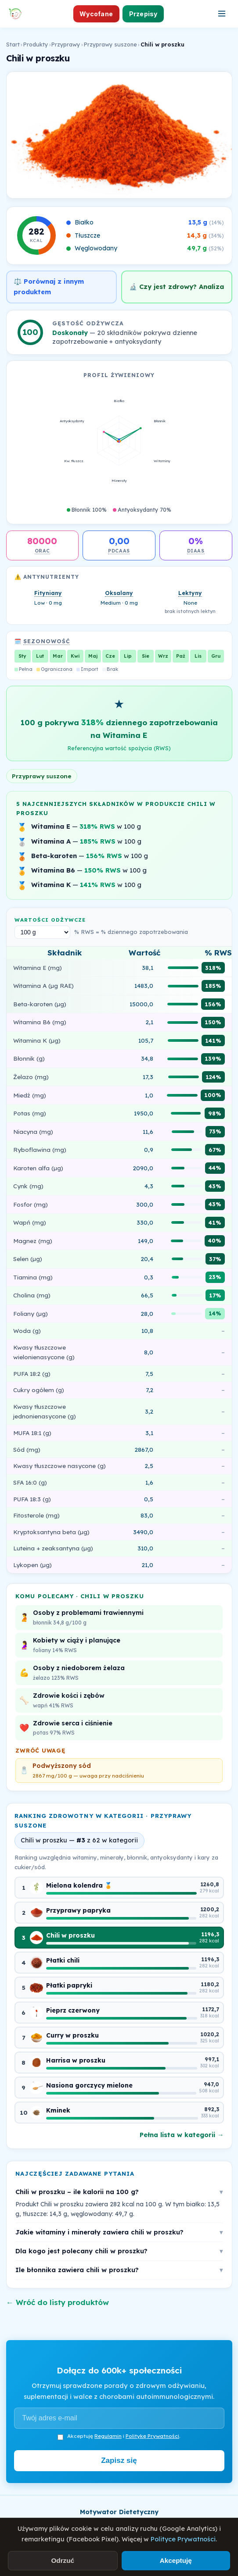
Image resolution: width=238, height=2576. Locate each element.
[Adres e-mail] (119, 2418)
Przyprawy (65, 44)
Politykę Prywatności (152, 2436)
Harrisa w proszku (75, 2060)
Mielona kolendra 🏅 (79, 1885)
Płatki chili (62, 1960)
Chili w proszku (70, 1935)
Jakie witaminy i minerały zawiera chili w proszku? (119, 2232)
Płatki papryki (69, 1985)
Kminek (58, 2110)
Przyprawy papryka (78, 1910)
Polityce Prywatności (183, 2539)
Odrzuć (62, 2560)
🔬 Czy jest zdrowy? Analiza (176, 286)
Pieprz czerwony (73, 2010)
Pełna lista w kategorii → (182, 2135)
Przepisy (143, 14)
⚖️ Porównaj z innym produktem (49, 286)
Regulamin (108, 2436)
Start (13, 44)
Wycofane (96, 14)
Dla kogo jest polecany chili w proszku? (119, 2251)
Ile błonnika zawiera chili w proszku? (119, 2270)
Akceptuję (176, 2560)
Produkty (35, 44)
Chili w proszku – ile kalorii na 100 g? (119, 2192)
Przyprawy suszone (110, 44)
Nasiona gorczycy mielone (89, 2085)
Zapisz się (119, 2460)
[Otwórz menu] (221, 13)
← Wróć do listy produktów (57, 2302)
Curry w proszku (72, 2035)
